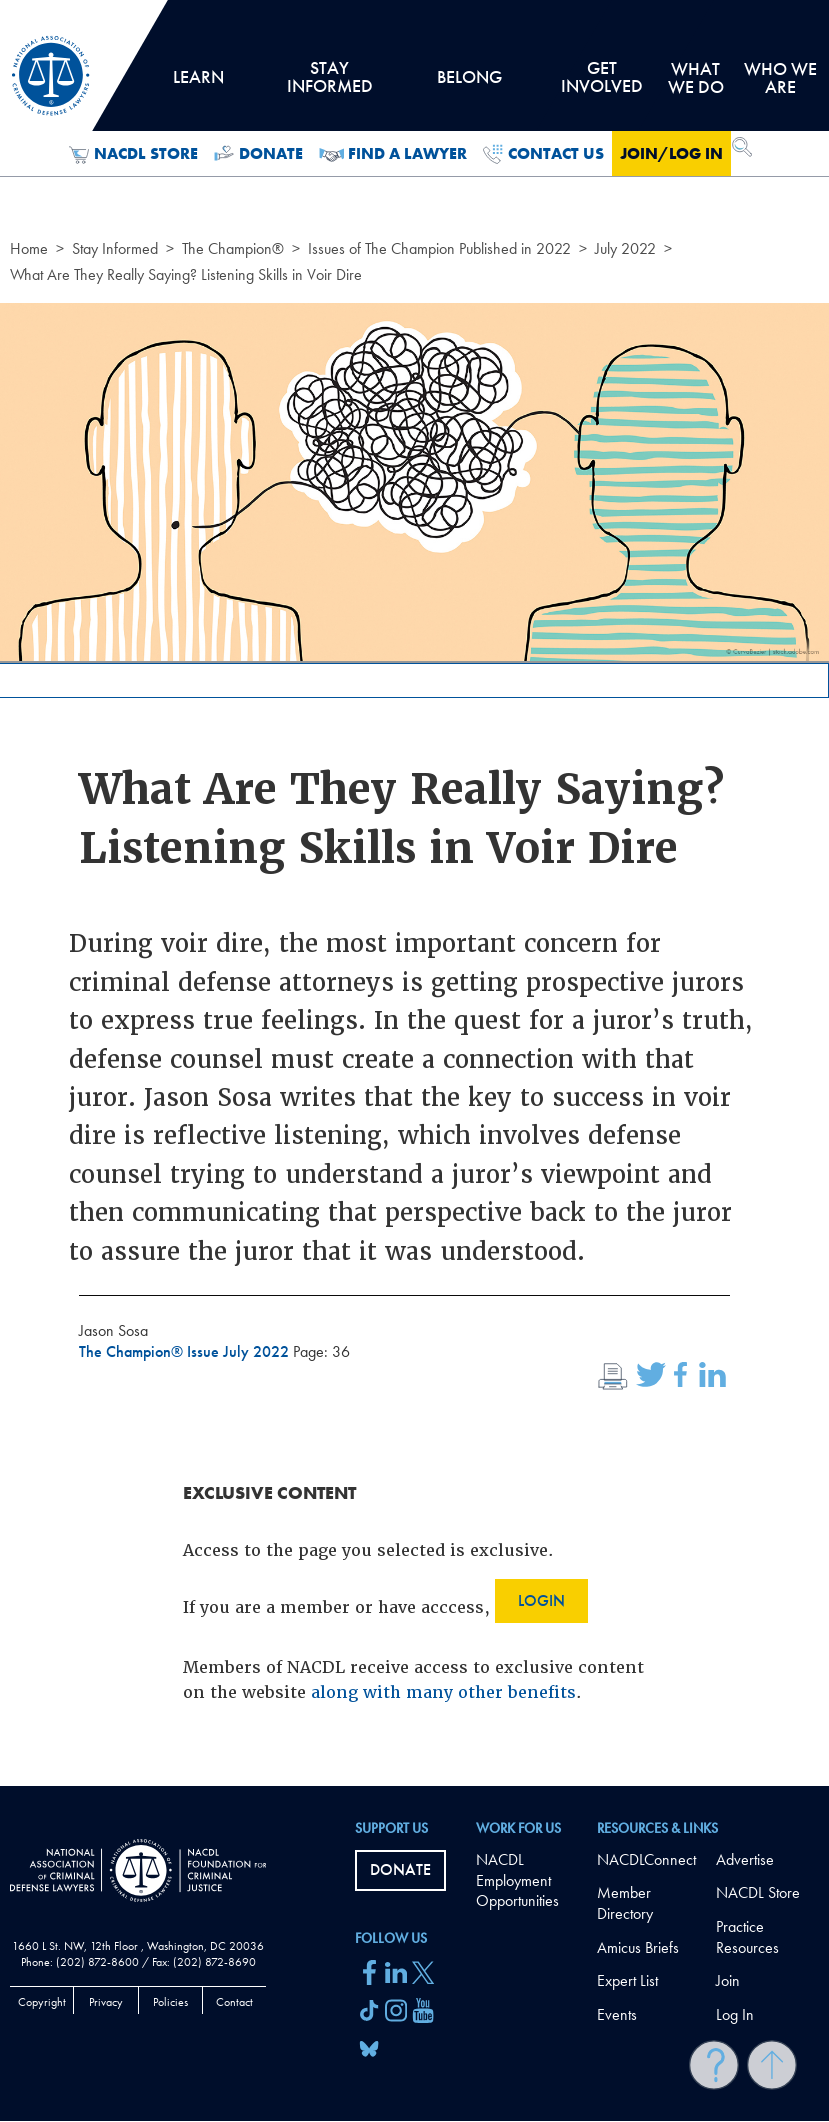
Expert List (627, 1980)
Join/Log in (671, 153)
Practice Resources (747, 1937)
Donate (258, 154)
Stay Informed (115, 248)
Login (541, 1600)
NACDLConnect (646, 1859)
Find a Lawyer (393, 154)
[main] (414, 893)
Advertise (745, 1859)
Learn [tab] (198, 84)
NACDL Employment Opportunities (517, 1880)
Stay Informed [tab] (329, 84)
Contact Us (543, 154)
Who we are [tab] (780, 77)
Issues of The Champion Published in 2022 (439, 248)
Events (617, 2014)
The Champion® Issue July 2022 (186, 1351)
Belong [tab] (469, 84)
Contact (234, 2002)
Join (728, 1980)
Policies (170, 2002)
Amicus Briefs (638, 1947)
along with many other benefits (443, 1692)
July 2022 (625, 248)
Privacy (106, 2002)
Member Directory (625, 1903)
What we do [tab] (696, 77)
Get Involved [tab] (601, 84)
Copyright (42, 2002)
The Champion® (233, 248)
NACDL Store (133, 154)
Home (29, 248)
